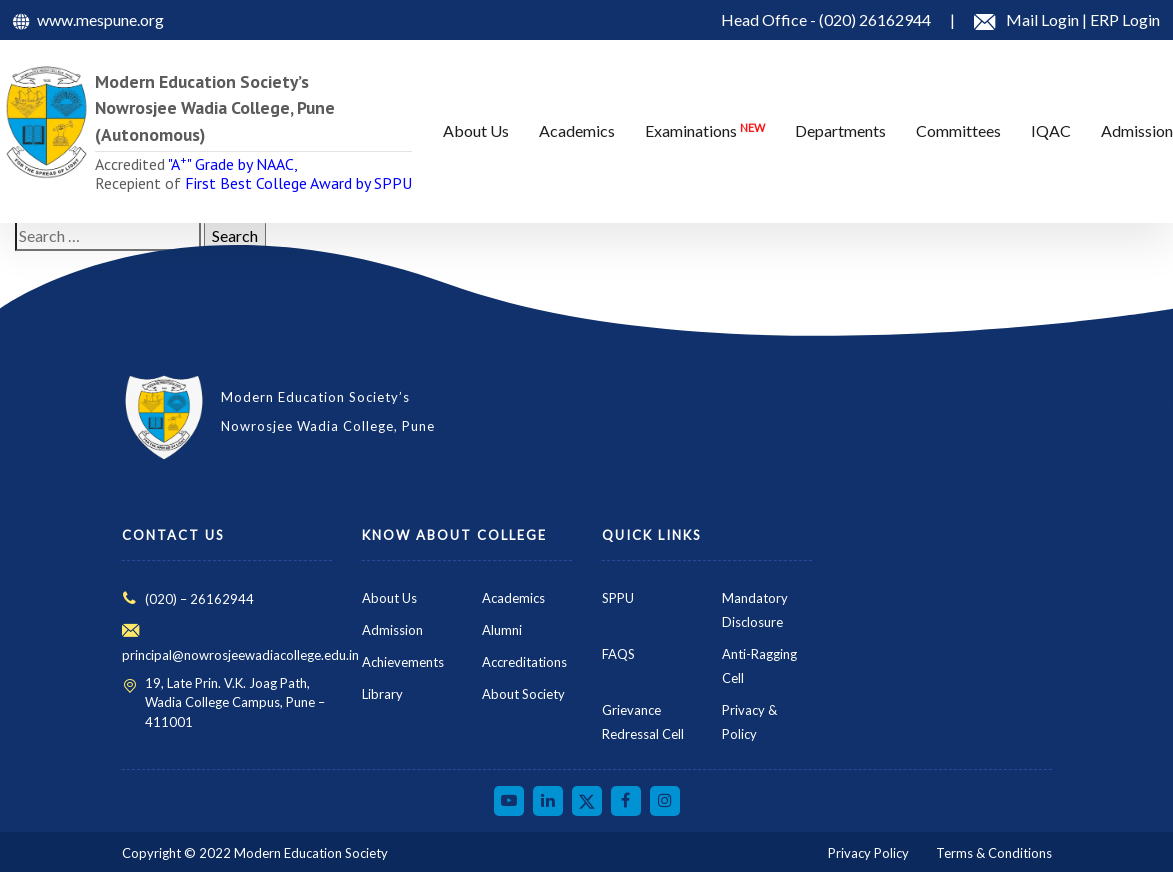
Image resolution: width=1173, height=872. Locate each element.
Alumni (502, 630)
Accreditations (524, 662)
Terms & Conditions (994, 853)
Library (382, 694)
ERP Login (1125, 19)
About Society (523, 694)
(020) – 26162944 (199, 599)
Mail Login (1044, 19)
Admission (392, 630)
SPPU (618, 598)
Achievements (403, 662)
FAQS (618, 654)
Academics (513, 598)
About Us (389, 598)
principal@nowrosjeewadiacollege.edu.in (240, 655)
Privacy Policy (868, 853)
